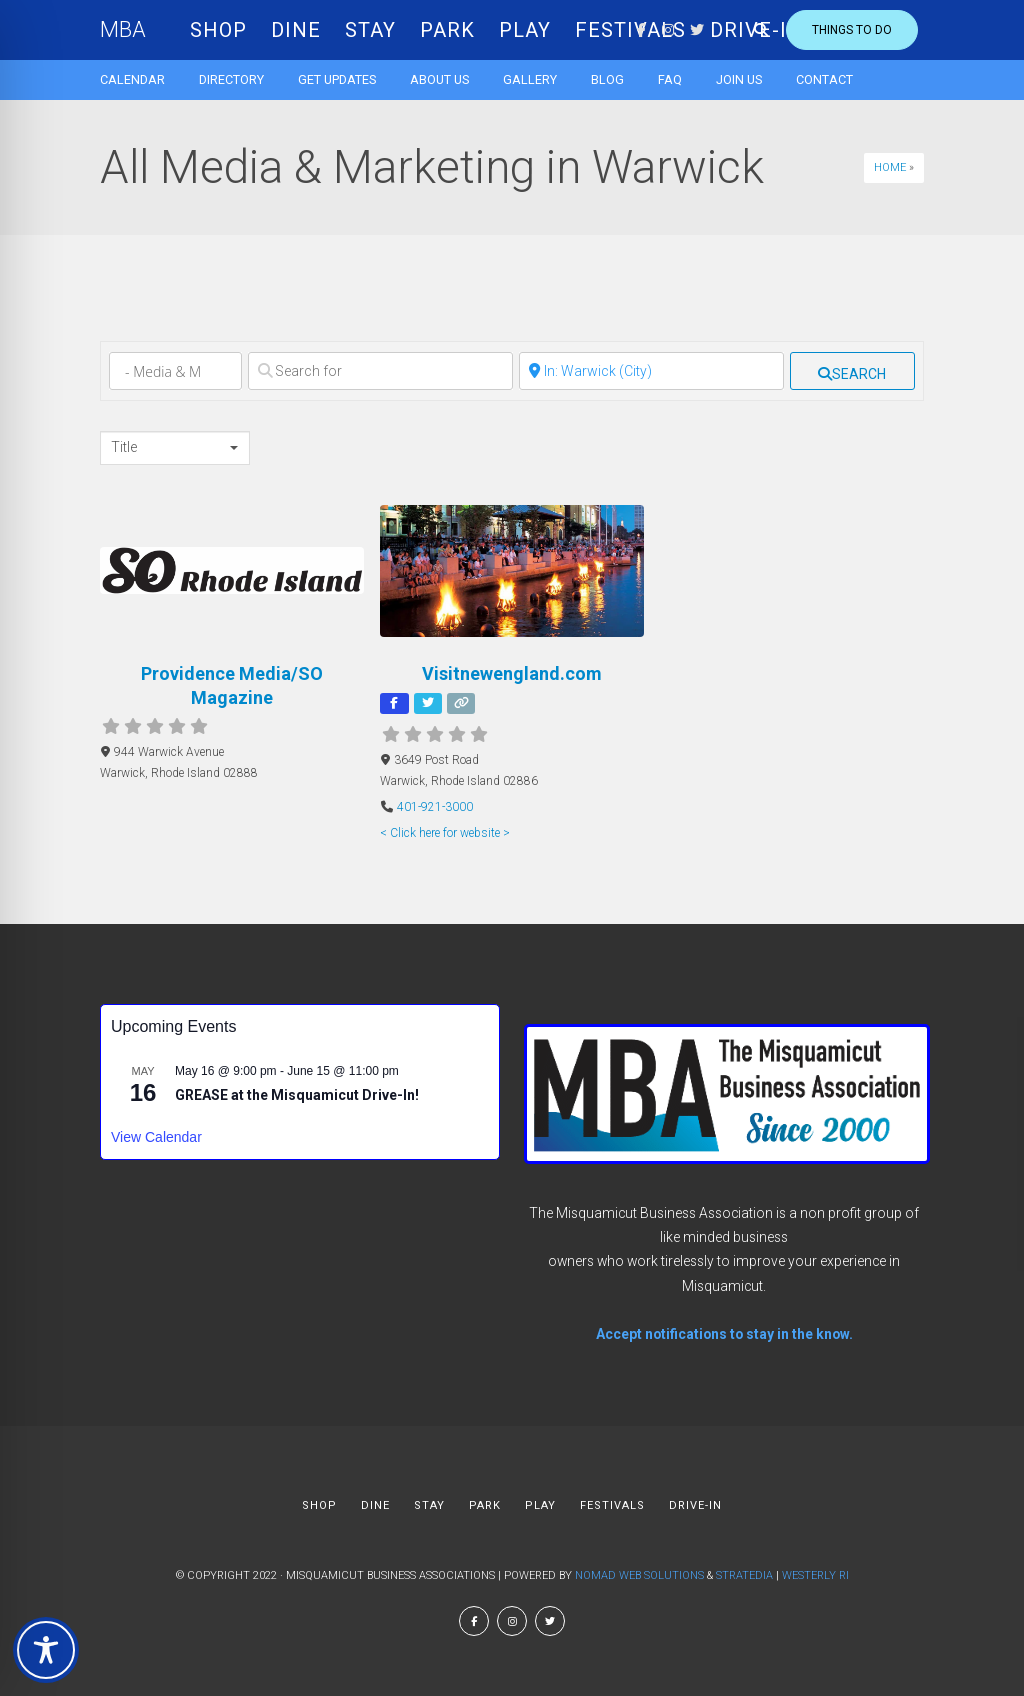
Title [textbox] (124, 447)
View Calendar (156, 1137)
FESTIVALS (612, 1505)
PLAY (525, 30)
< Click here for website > (445, 833)
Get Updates (337, 79)
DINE (296, 30)
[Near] (651, 371)
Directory (231, 79)
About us (439, 79)
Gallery (530, 79)
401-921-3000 (435, 807)
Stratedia (744, 1575)
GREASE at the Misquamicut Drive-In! (297, 1095)
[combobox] (175, 448)
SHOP (218, 30)
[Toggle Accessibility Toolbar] (46, 1650)
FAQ (670, 79)
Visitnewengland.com (512, 673)
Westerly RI (815, 1575)
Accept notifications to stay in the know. (724, 1334)
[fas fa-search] (852, 371)
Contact (824, 79)
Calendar (132, 79)
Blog (607, 79)
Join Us (739, 79)
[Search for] (380, 371)
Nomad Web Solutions (639, 1575)
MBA (123, 29)
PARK (447, 30)
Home (890, 167)
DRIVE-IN (695, 1505)
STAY (370, 30)
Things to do (852, 30)
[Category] (175, 371)
